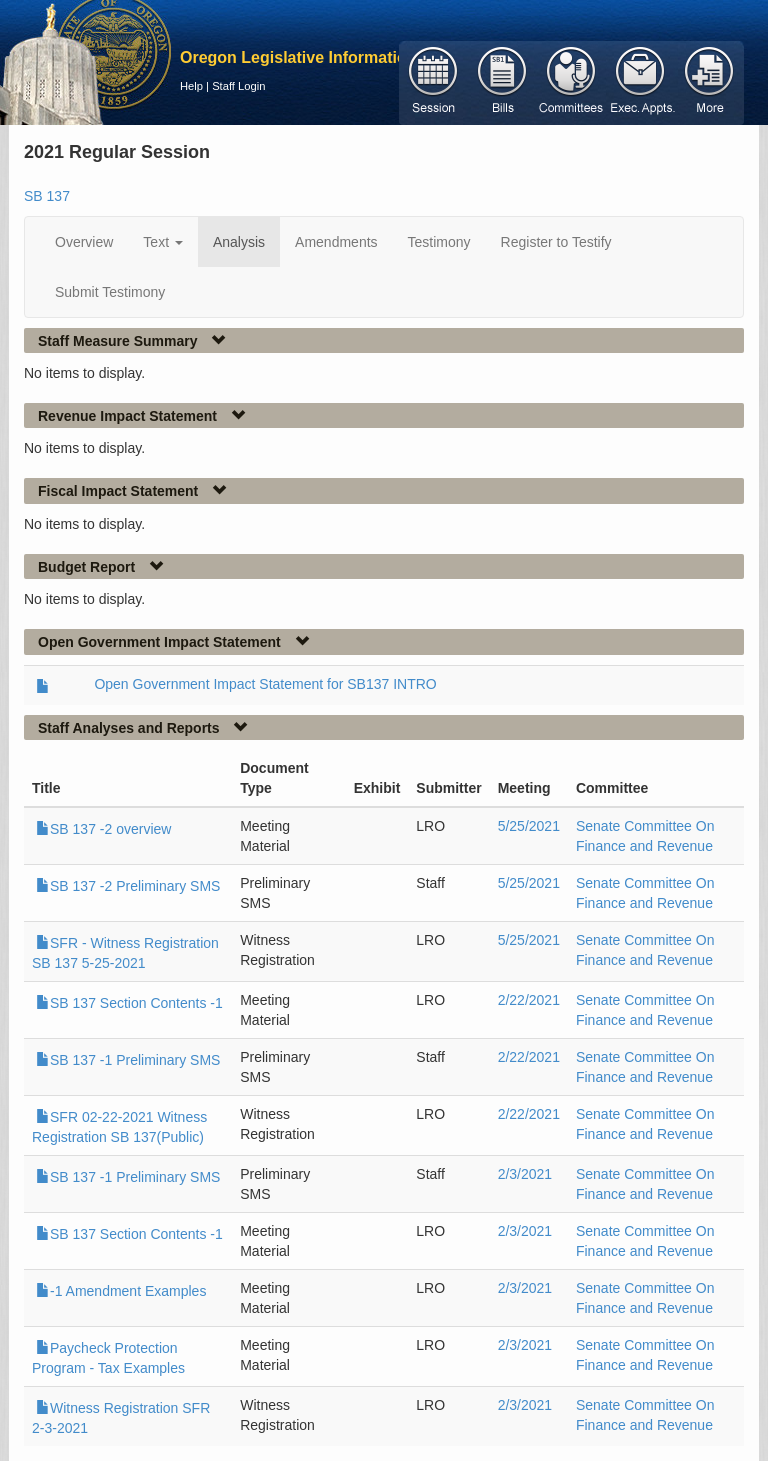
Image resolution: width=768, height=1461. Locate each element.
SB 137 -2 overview (103, 829)
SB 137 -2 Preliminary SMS (128, 886)
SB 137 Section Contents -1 (129, 1003)
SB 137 (47, 196)
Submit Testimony (110, 292)
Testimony (439, 242)
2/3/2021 (525, 1174)
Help (191, 86)
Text (163, 242)
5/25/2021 (529, 826)
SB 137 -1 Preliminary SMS (128, 1060)
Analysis (239, 242)
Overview (84, 242)
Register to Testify (556, 242)
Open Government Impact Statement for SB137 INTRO (265, 684)
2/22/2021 (529, 1000)
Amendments (336, 242)
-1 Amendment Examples (121, 1291)
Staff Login (238, 86)
